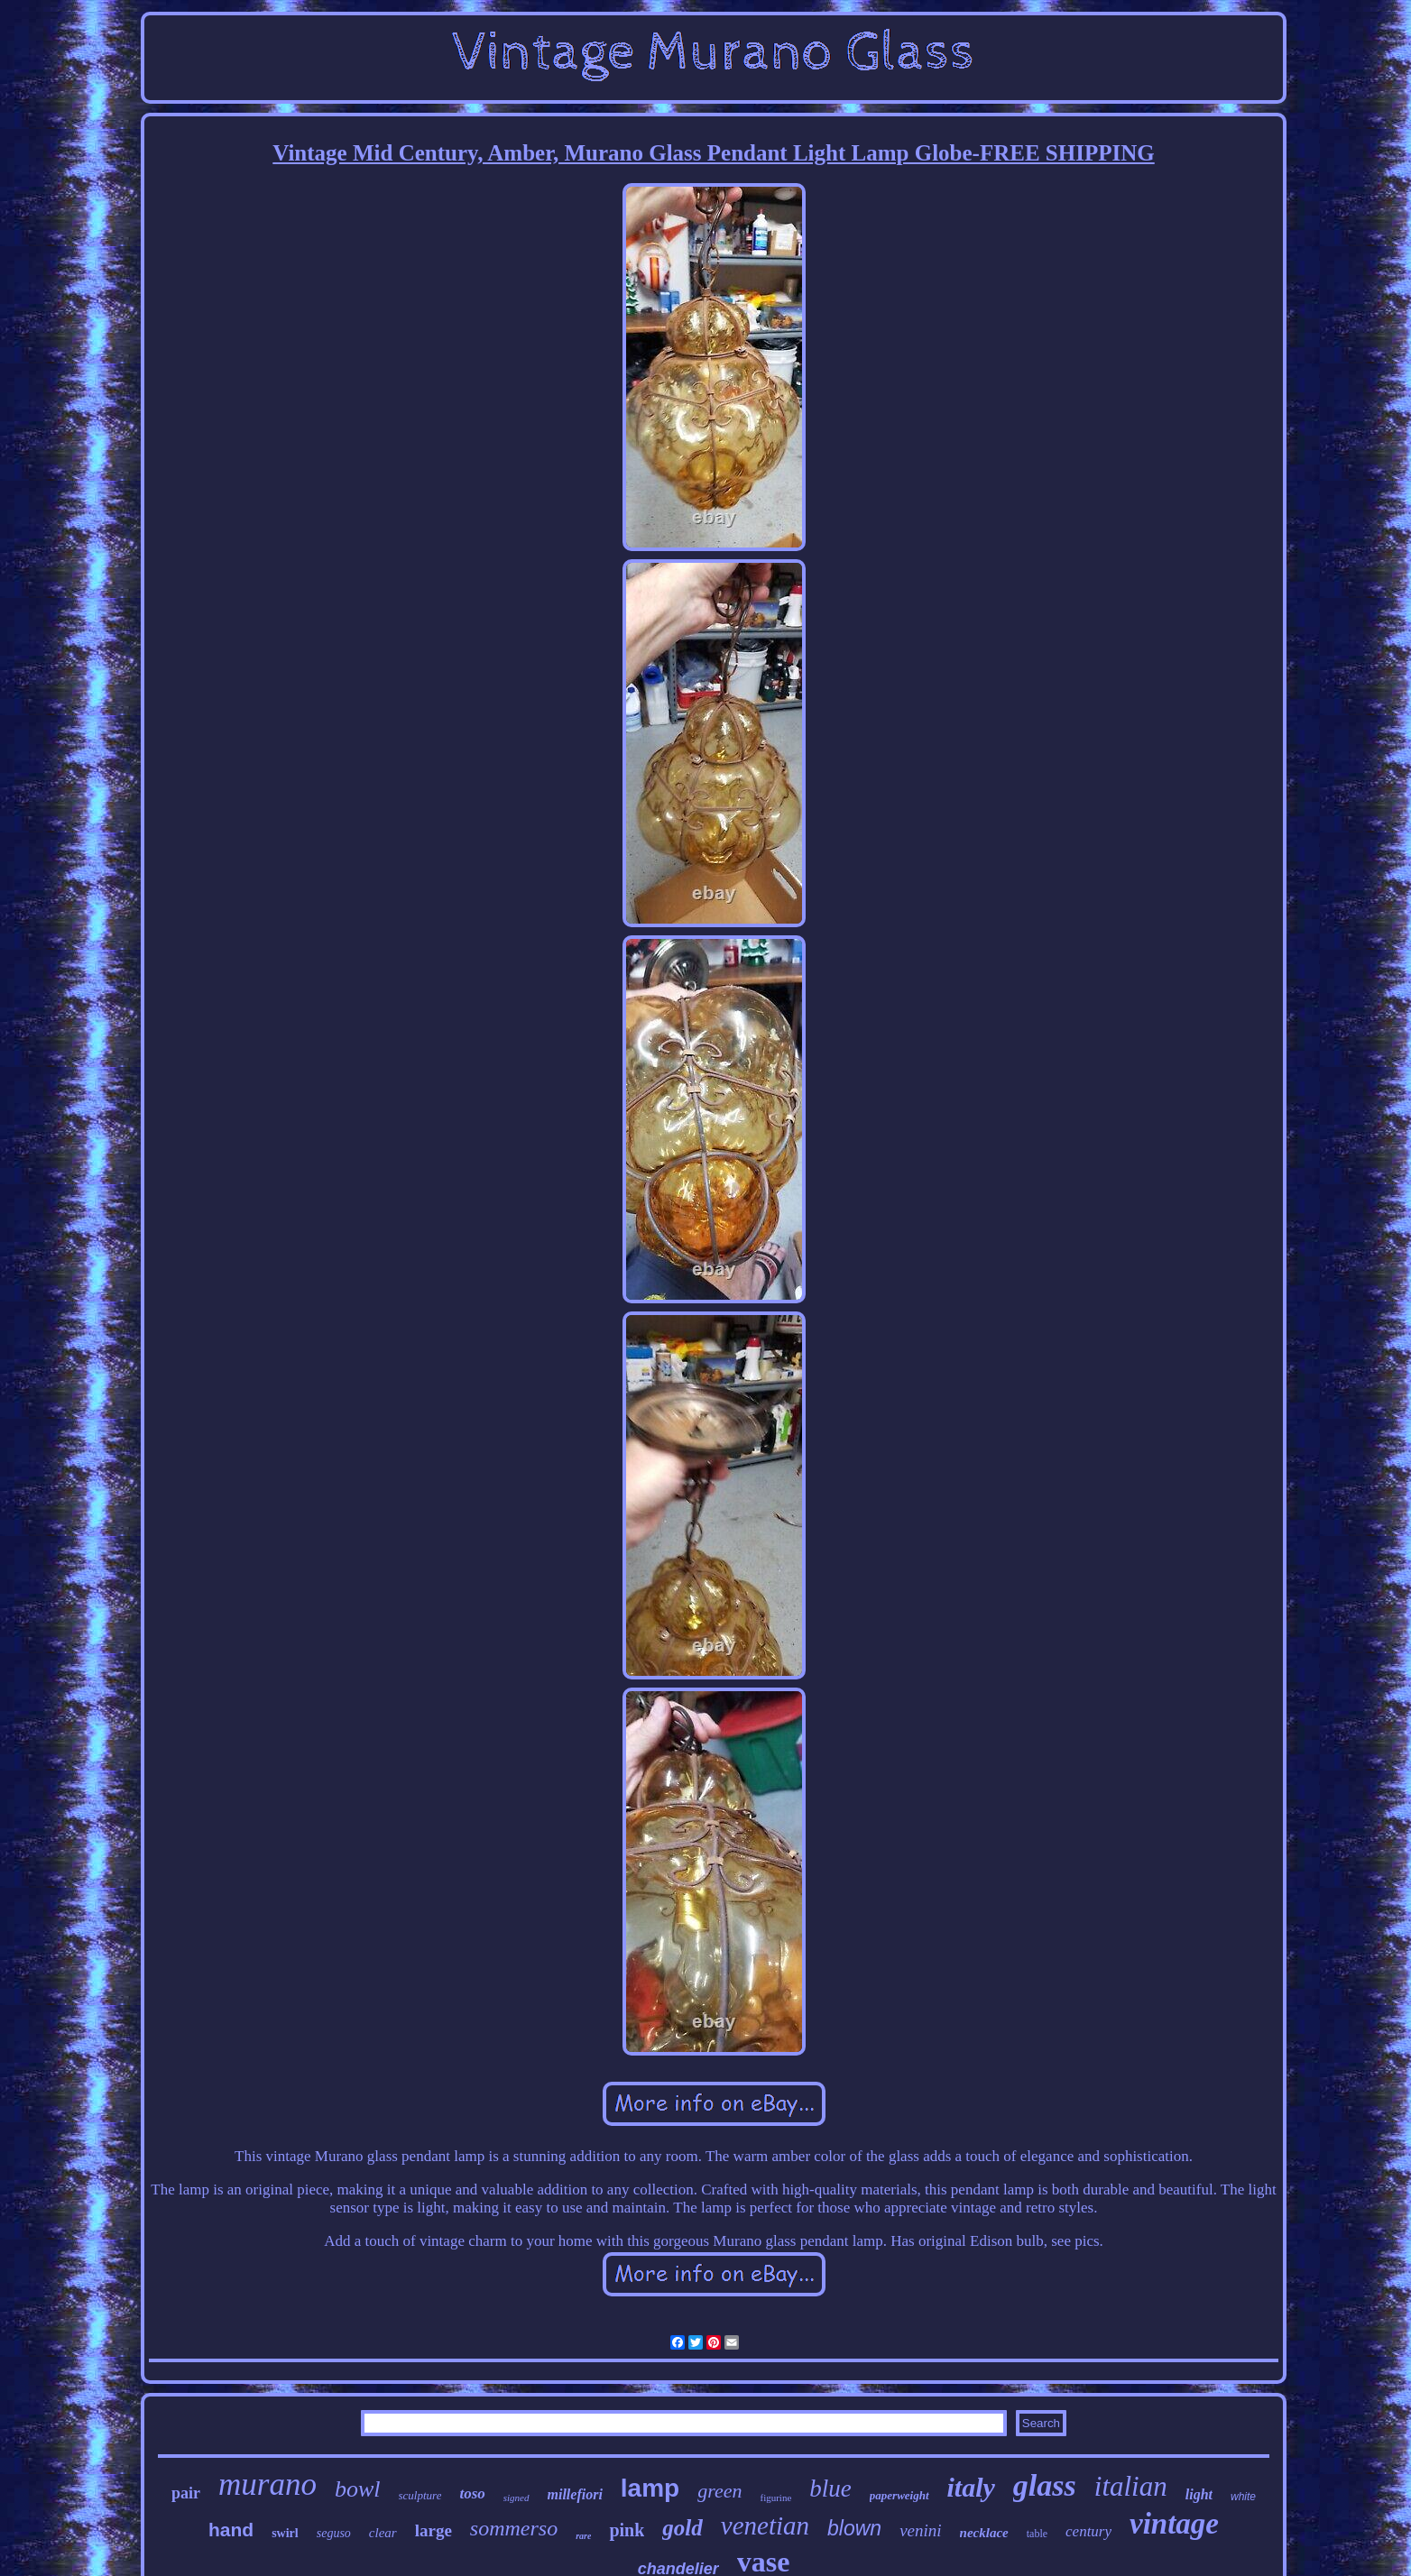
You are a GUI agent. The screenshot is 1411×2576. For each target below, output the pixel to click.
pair (185, 2493)
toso (471, 2493)
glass (1044, 2485)
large (433, 2530)
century (1088, 2531)
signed (516, 2497)
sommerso (514, 2528)
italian (1130, 2486)
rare (583, 2536)
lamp (650, 2488)
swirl (285, 2533)
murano (267, 2484)
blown (854, 2528)
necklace (984, 2532)
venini (920, 2530)
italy (971, 2487)
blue (830, 2488)
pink (626, 2530)
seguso (334, 2533)
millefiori (575, 2494)
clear (383, 2532)
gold (682, 2528)
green (719, 2490)
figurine (775, 2497)
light (1199, 2494)
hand (231, 2529)
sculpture (420, 2495)
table (1037, 2533)
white (1243, 2496)
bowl (358, 2489)
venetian (765, 2525)
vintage (1174, 2523)
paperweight (899, 2495)
